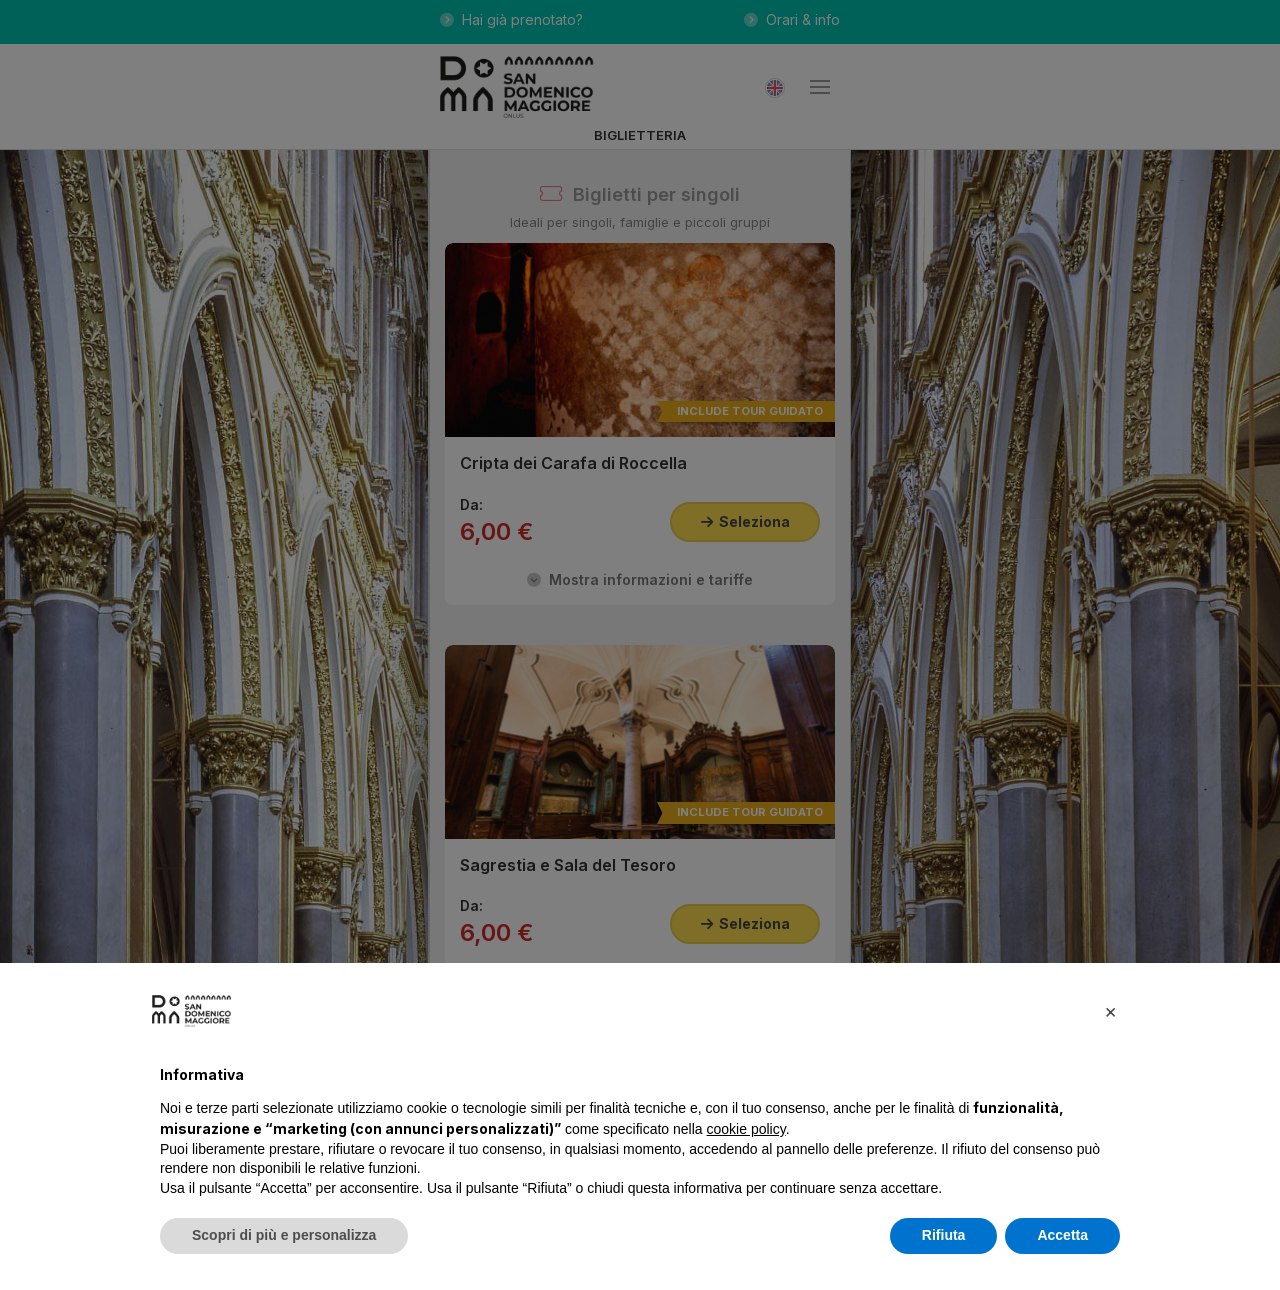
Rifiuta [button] (944, 1235)
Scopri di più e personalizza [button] (284, 1235)
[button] (1110, 1011)
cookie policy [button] (746, 1129)
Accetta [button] (1062, 1235)
